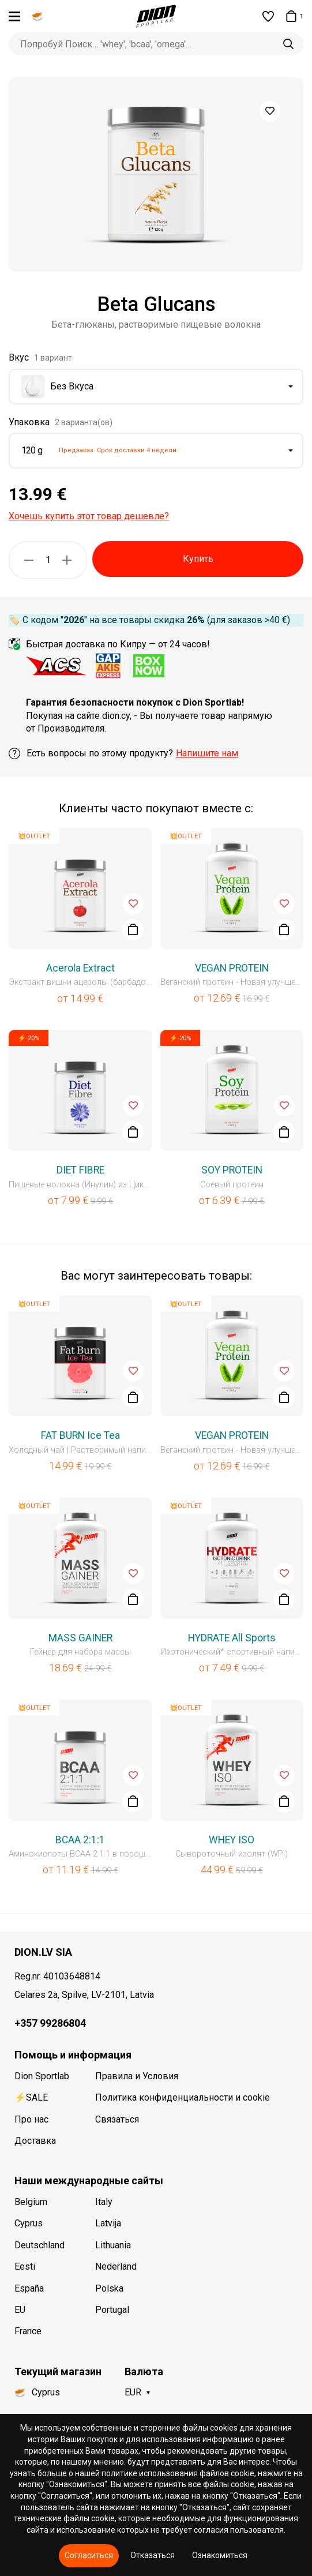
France (28, 2331)
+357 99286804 (50, 2023)
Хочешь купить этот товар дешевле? (89, 516)
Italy (103, 2201)
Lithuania (113, 2245)
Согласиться (89, 2555)
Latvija (108, 2223)
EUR (133, 2392)
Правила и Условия (136, 2076)
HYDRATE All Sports (232, 1638)
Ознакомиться (219, 2555)
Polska (109, 2288)
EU (19, 2309)
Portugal (112, 2309)
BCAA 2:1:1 (80, 1840)
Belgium (30, 2201)
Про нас (31, 2119)
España (29, 2288)
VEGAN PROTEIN (232, 968)
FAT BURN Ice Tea (80, 1435)
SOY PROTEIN (231, 1170)
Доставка (35, 2140)
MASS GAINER (80, 1638)
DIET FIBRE (80, 1170)
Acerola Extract (80, 968)
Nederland (116, 2266)
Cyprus (28, 2223)
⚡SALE (31, 2097)
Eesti (24, 2266)
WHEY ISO (231, 1840)
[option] (156, 174)
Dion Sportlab (41, 2076)
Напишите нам (207, 753)
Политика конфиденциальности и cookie (182, 2097)
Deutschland (39, 2245)
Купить (198, 558)
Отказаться (152, 2555)
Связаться (117, 2119)
